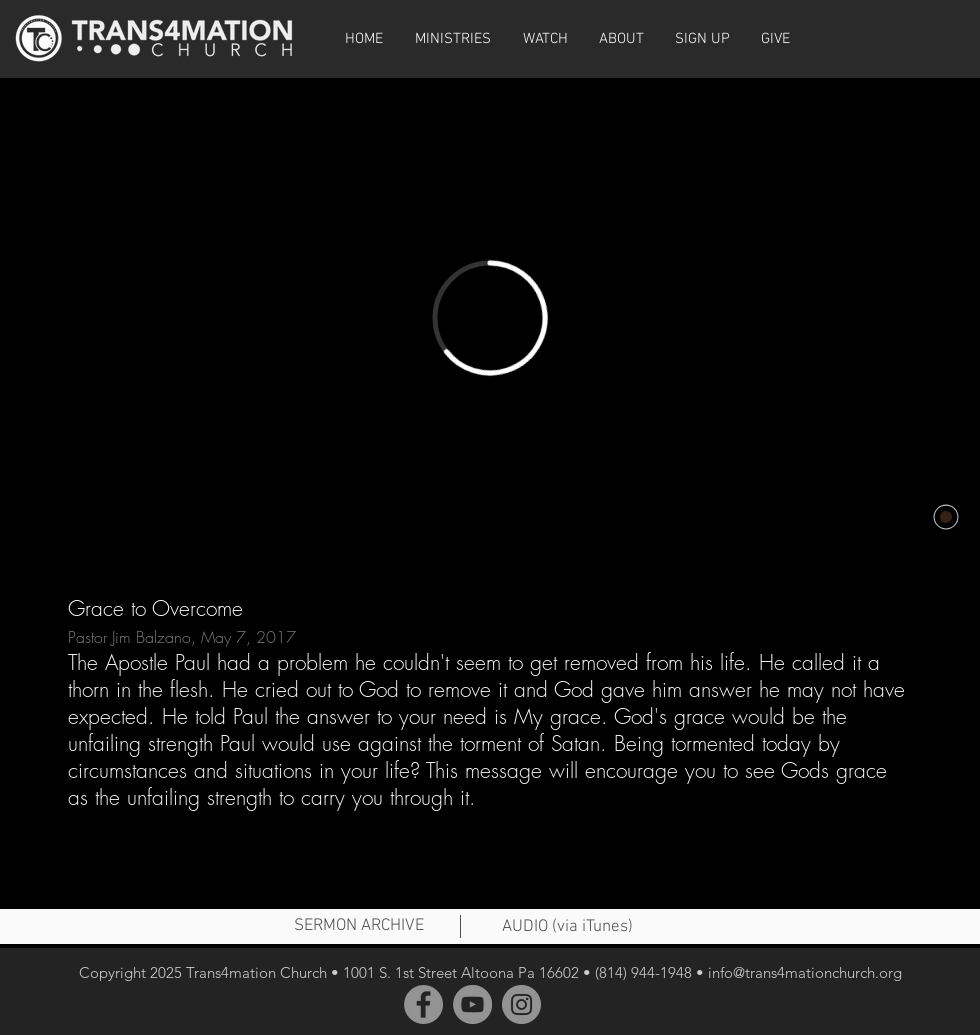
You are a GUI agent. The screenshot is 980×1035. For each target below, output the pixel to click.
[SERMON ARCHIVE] (359, 927)
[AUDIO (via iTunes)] (567, 928)
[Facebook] (423, 1004)
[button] (545, 39)
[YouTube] (472, 1004)
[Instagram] (521, 1004)
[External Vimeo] (489, 318)
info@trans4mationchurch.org (805, 972)
